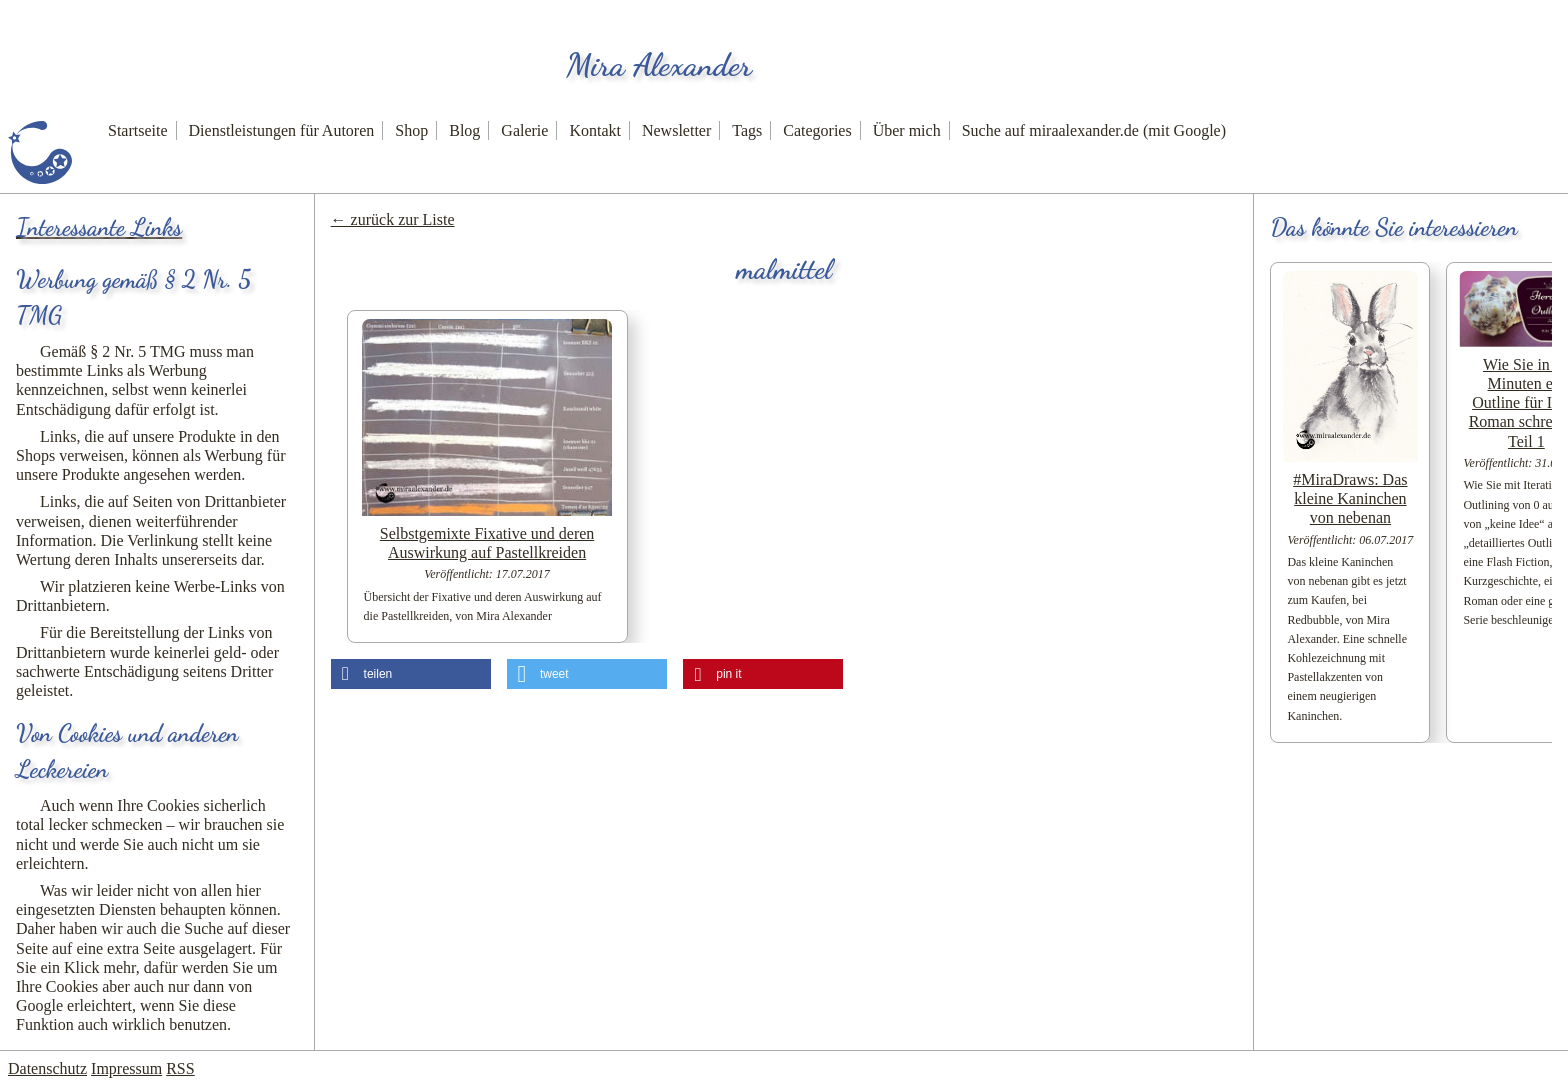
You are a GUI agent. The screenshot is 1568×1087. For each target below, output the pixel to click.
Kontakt (595, 130)
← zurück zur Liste (393, 219)
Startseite (138, 130)
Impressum (126, 1068)
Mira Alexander (659, 65)
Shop (411, 130)
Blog (464, 130)
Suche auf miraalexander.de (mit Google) (1094, 130)
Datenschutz (47, 1068)
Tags (747, 130)
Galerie (524, 130)
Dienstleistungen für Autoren (282, 130)
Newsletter (676, 130)
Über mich (907, 130)
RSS (180, 1068)
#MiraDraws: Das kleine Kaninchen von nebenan (1350, 498)
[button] (411, 674)
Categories (817, 130)
